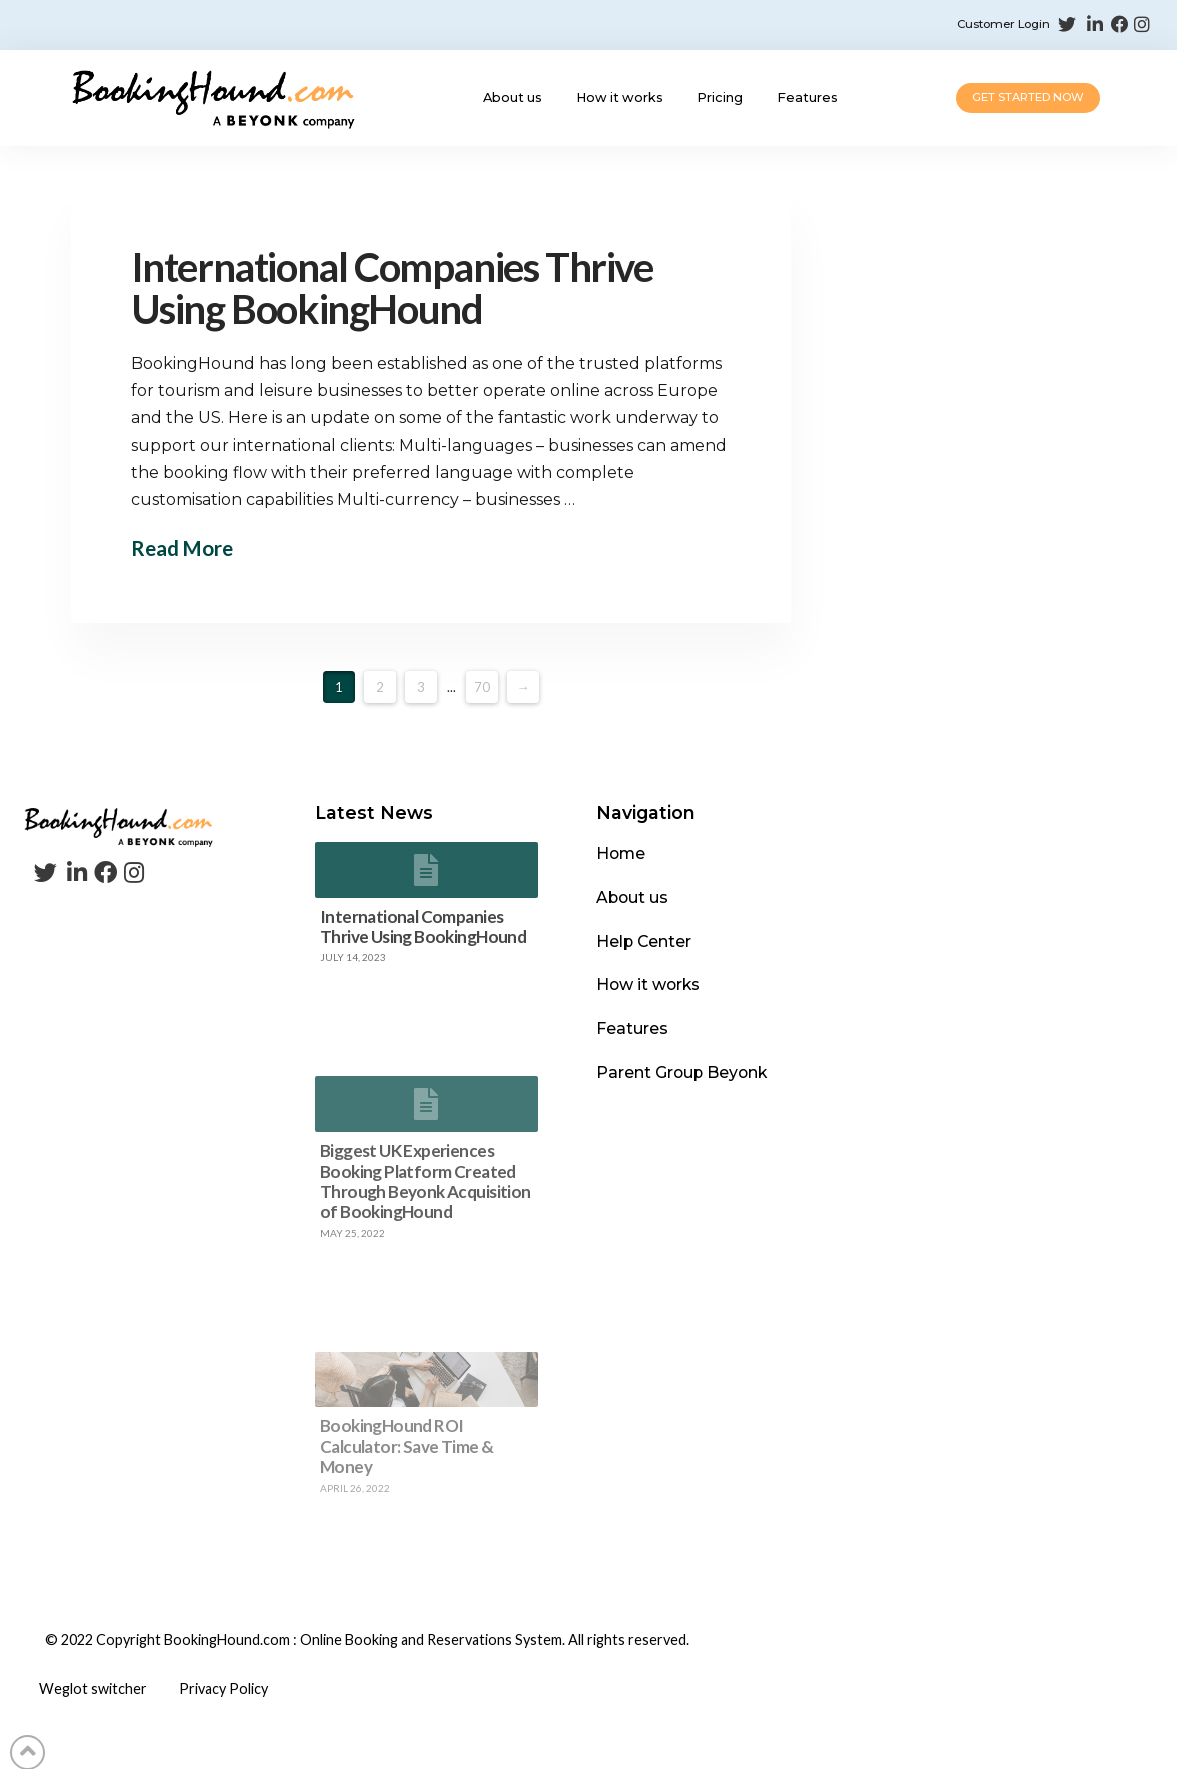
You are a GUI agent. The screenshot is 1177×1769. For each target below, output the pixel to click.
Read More (183, 547)
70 (482, 686)
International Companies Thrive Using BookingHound (409, 288)
